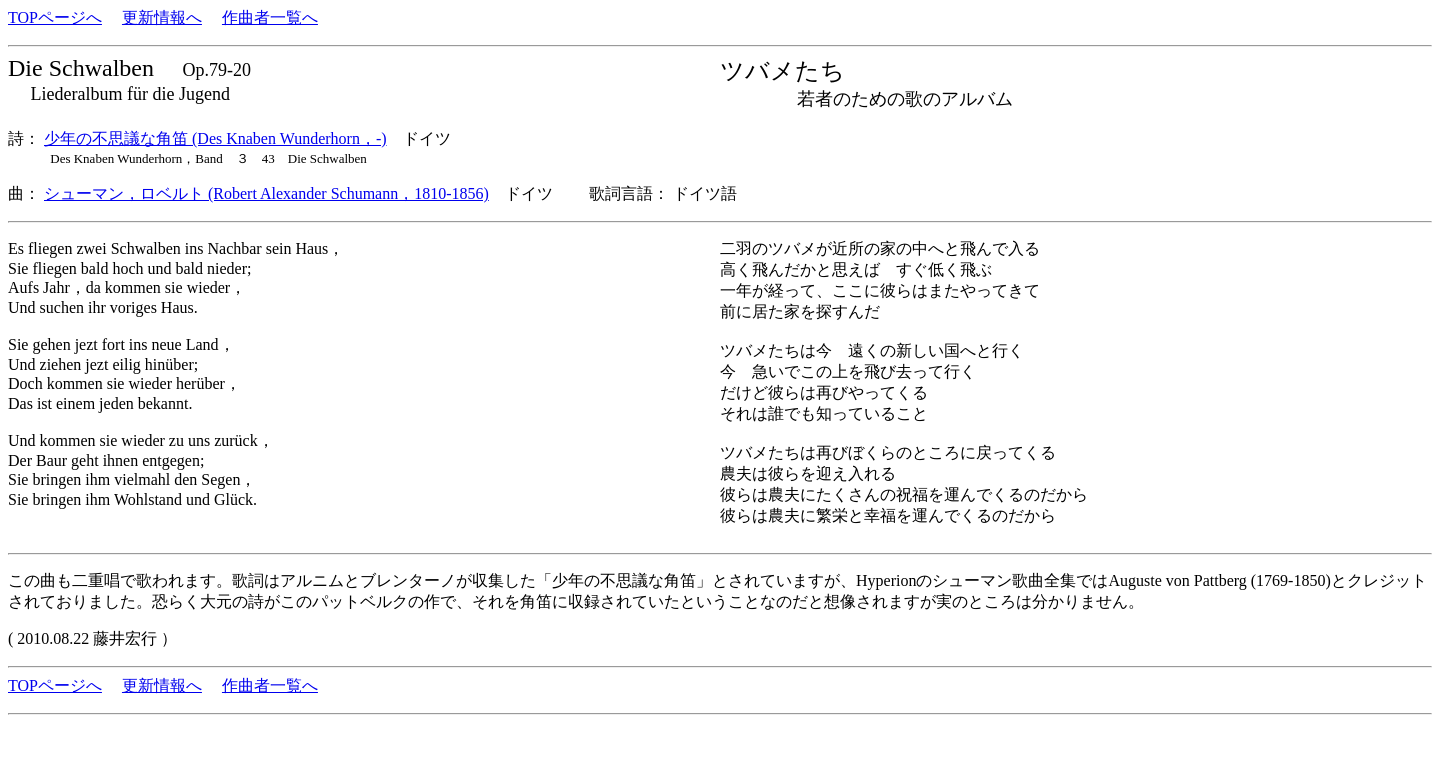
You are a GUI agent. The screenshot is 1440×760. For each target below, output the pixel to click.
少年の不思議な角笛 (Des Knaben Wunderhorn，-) (215, 138)
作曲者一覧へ (270, 17)
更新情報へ (162, 17)
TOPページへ (55, 17)
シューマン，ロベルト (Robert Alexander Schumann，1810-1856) (266, 193)
